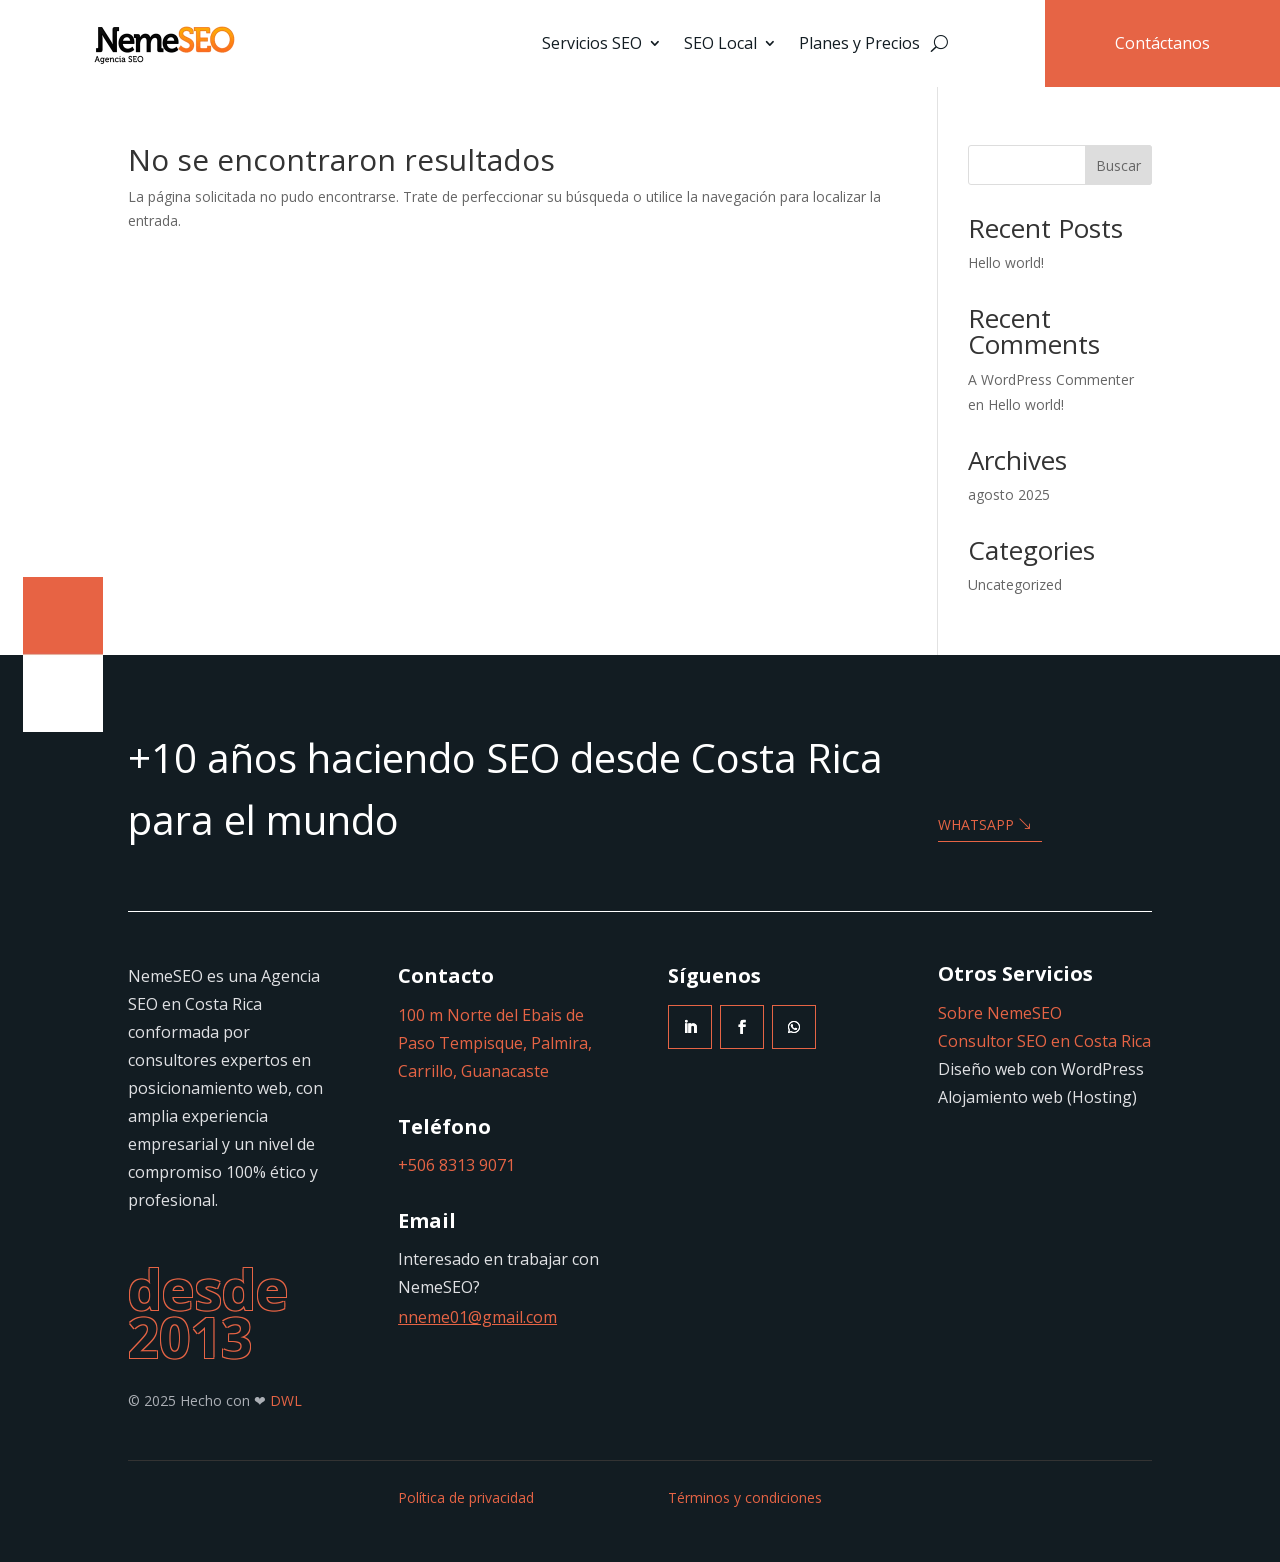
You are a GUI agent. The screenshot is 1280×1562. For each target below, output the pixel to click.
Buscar (1118, 165)
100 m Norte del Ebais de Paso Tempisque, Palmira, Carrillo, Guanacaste (495, 1043)
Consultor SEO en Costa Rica (1044, 1041)
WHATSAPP (976, 824)
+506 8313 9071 (456, 1165)
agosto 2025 (1009, 494)
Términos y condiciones (745, 1497)
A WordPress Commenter (1051, 379)
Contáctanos (1162, 43)
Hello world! (1006, 262)
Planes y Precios (859, 43)
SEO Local (720, 43)
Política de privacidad (466, 1497)
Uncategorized (1015, 584)
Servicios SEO (592, 43)
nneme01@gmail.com (477, 1317)
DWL (286, 1400)
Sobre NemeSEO (1000, 1013)
